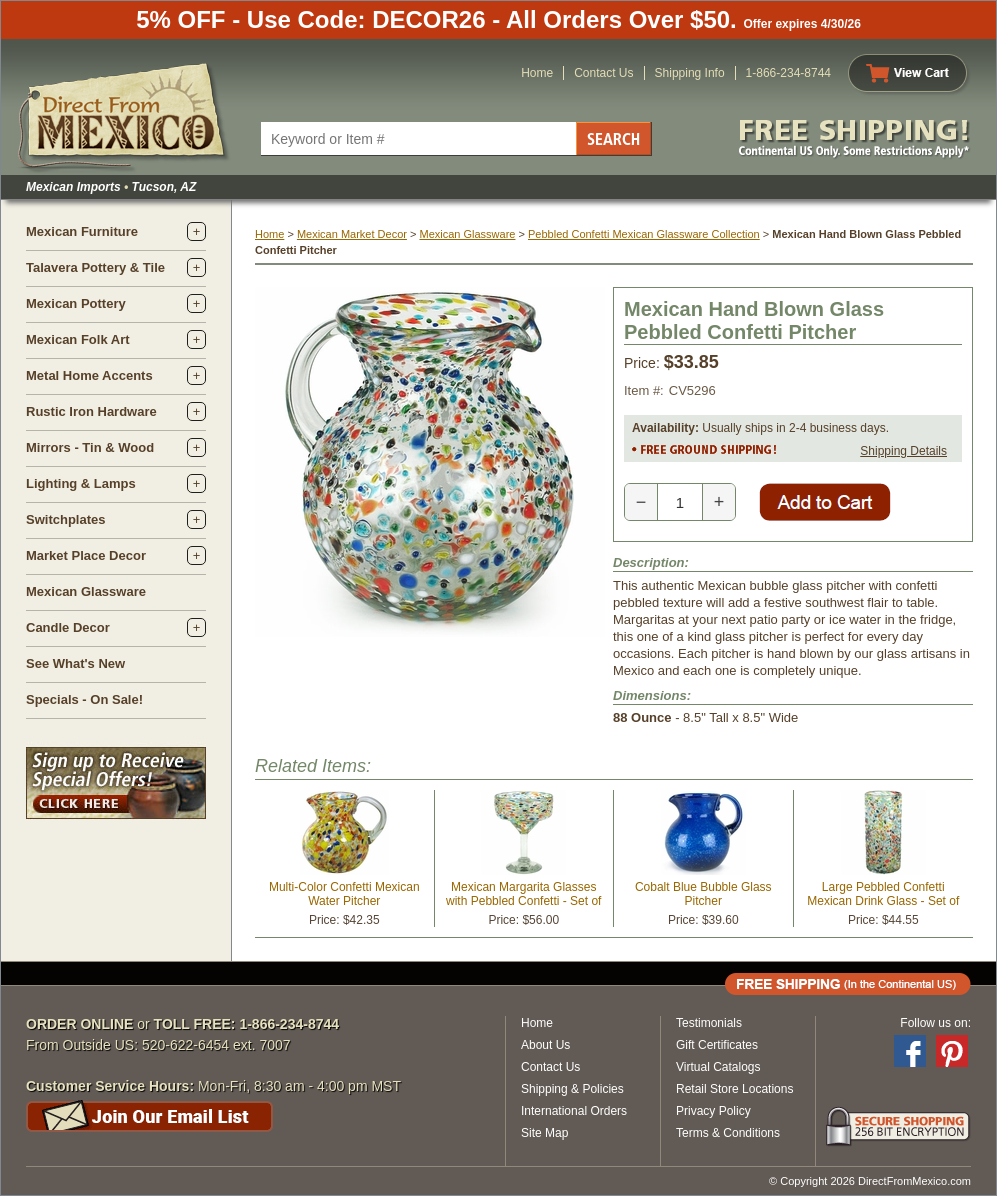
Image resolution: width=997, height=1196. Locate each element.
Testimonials (709, 1023)
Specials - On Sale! (84, 699)
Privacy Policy (713, 1111)
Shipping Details (903, 451)
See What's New (75, 663)
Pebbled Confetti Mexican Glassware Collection (644, 234)
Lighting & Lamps (81, 483)
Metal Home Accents (89, 375)
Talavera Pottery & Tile (95, 267)
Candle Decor (68, 627)
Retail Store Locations (734, 1089)
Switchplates (65, 519)
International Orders (574, 1111)
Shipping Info (690, 73)
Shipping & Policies (572, 1089)
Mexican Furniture (82, 231)
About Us (545, 1045)
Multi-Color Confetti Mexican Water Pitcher (344, 894)
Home (537, 73)
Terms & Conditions (728, 1133)
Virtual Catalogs (718, 1067)
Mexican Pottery (76, 303)
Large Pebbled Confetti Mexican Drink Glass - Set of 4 (883, 901)
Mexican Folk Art (78, 339)
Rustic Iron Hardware (91, 411)
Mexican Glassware (86, 591)
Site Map (544, 1133)
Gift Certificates (717, 1045)
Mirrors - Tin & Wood (90, 447)
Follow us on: (935, 1023)
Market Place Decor (86, 555)
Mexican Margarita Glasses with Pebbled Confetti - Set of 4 (523, 901)
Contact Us (603, 73)
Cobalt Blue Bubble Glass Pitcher (703, 894)
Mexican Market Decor (352, 234)
